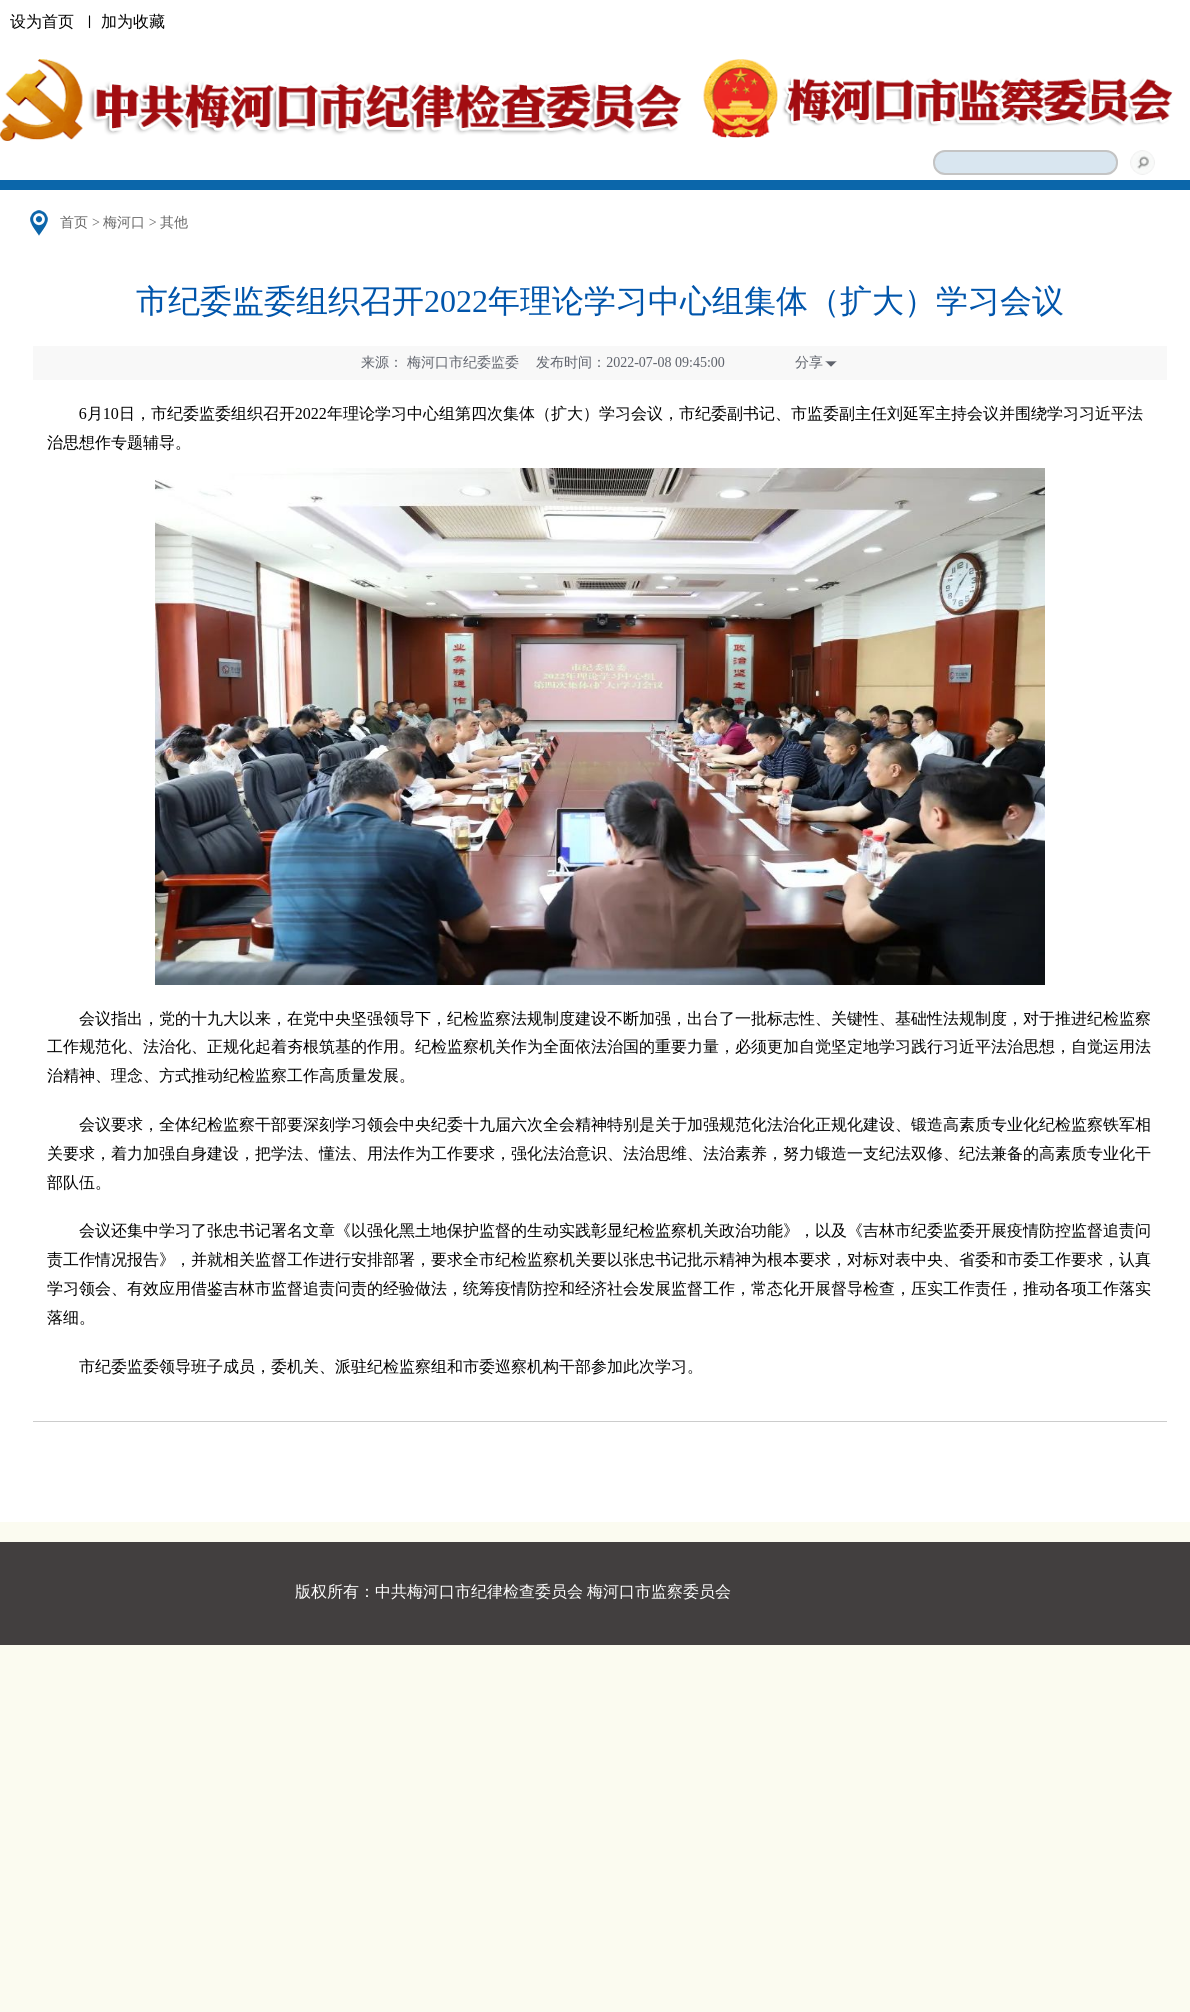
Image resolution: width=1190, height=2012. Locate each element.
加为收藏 (133, 21)
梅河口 (124, 222)
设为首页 (42, 21)
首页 (74, 222)
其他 (174, 222)
